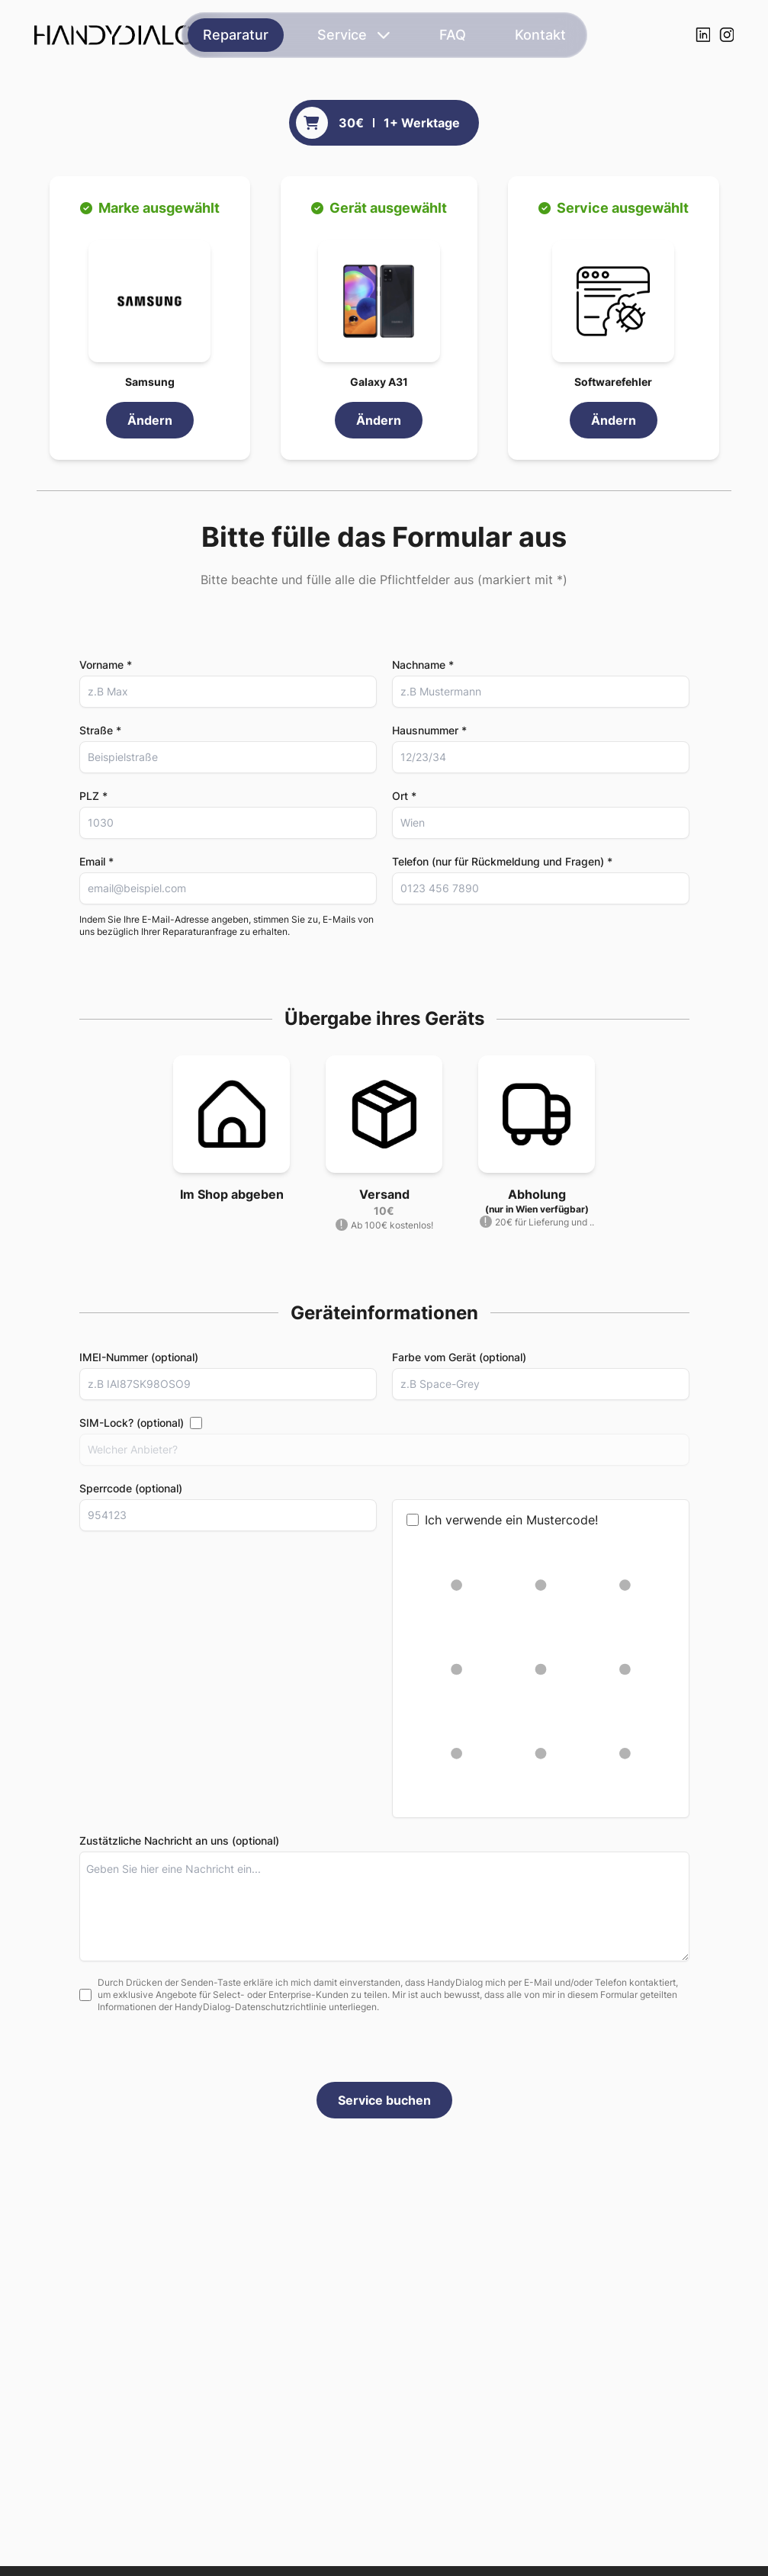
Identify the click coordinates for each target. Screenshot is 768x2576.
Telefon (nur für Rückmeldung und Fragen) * (502, 861)
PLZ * (93, 795)
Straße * (100, 730)
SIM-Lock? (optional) (131, 1427)
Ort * (404, 795)
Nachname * (423, 664)
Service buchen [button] (384, 2104)
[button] (149, 301)
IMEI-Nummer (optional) (138, 1361)
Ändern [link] (149, 420)
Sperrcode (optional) (130, 1492)
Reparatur (235, 35)
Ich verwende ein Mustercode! (502, 1524)
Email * (96, 861)
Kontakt (540, 35)
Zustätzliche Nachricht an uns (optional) (179, 1845)
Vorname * (105, 664)
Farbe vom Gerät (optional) (459, 1361)
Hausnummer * (429, 730)
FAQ (452, 35)
